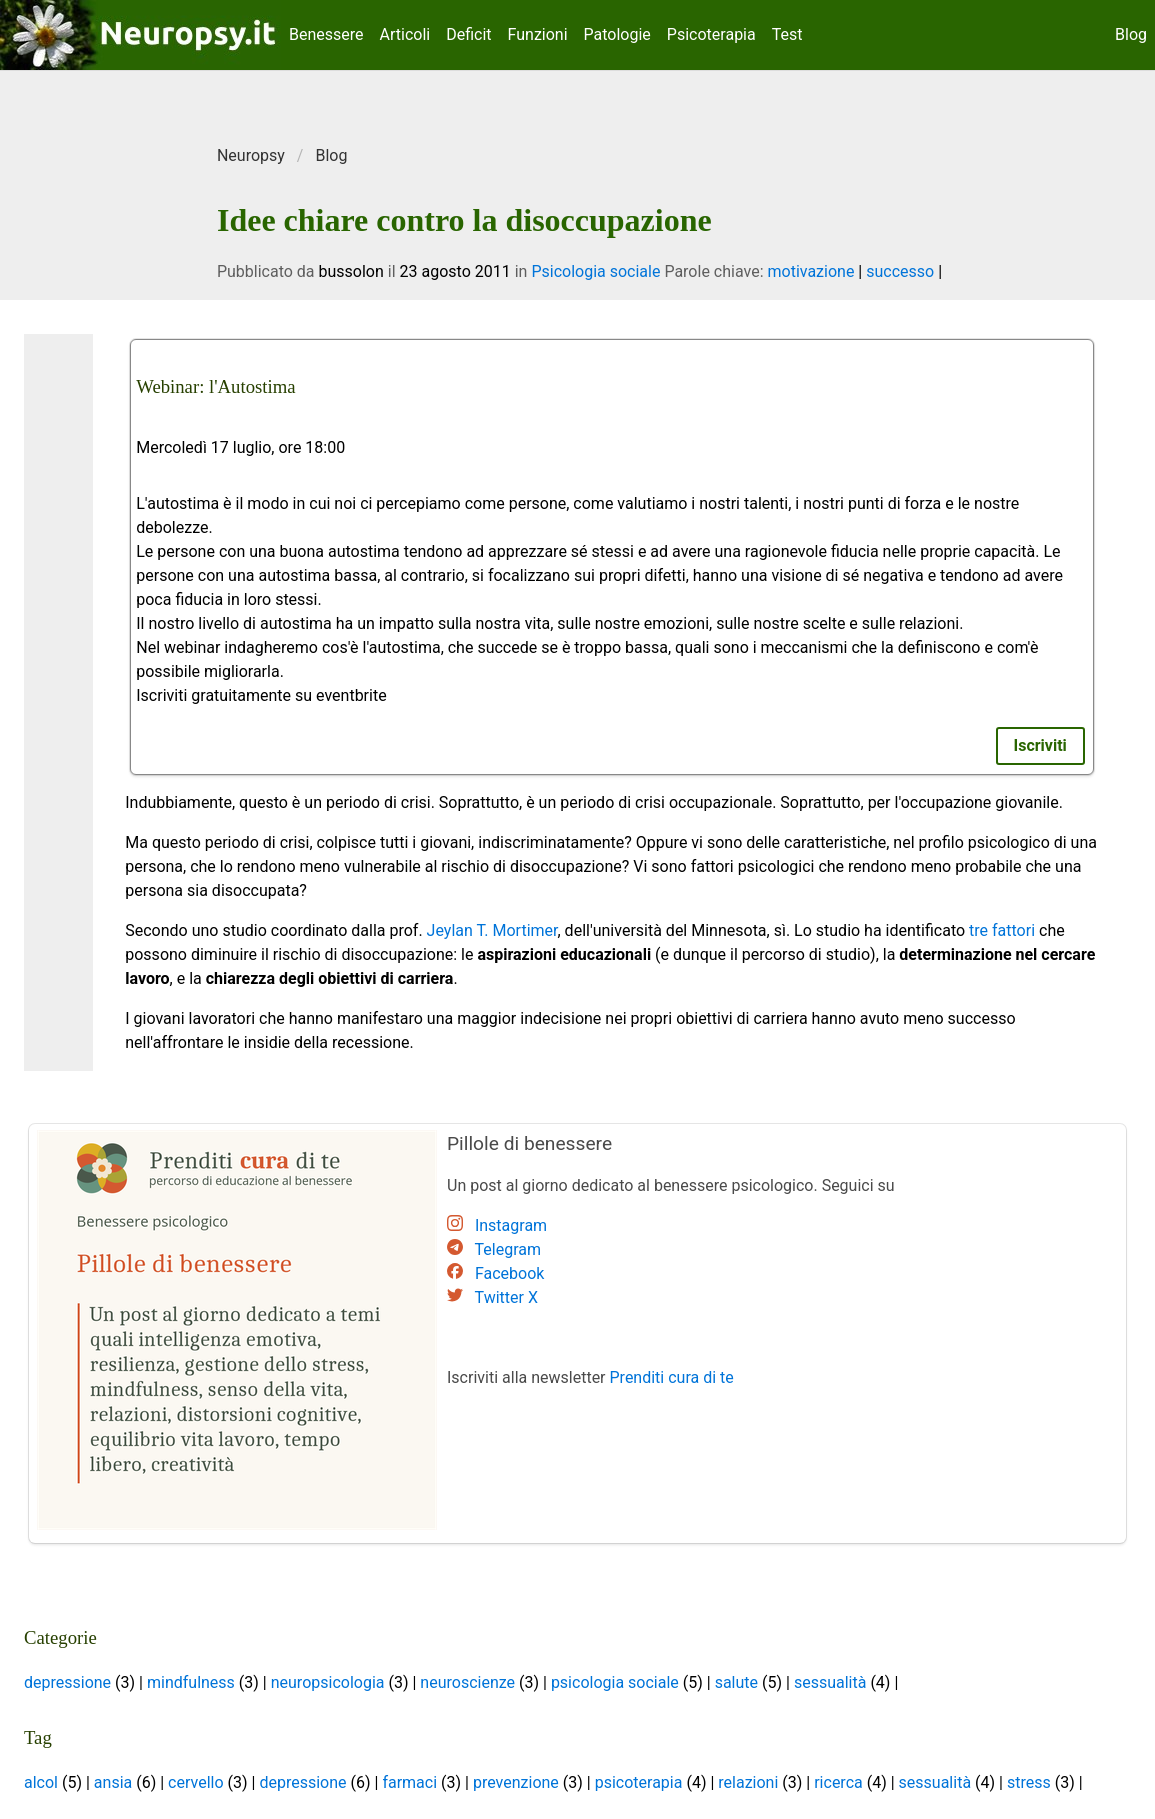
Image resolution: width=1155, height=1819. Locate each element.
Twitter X (506, 1297)
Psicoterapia (711, 34)
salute (736, 1682)
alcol (41, 1782)
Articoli (405, 34)
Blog (1131, 34)
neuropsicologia (328, 1682)
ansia (113, 1782)
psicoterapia (639, 1782)
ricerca (838, 1782)
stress (1029, 1782)
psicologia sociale (615, 1682)
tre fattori (1002, 930)
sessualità (830, 1682)
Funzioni (538, 34)
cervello (195, 1782)
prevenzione (516, 1782)
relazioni (748, 1782)
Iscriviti (1040, 745)
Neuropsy (251, 155)
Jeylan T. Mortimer (492, 930)
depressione (67, 1682)
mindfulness (191, 1682)
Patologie (617, 34)
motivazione (810, 271)
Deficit (468, 34)
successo (900, 271)
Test (787, 34)
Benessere (326, 34)
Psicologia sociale (595, 271)
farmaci (409, 1782)
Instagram (511, 1225)
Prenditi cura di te (672, 1377)
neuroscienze (467, 1682)
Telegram (508, 1249)
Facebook (509, 1273)
